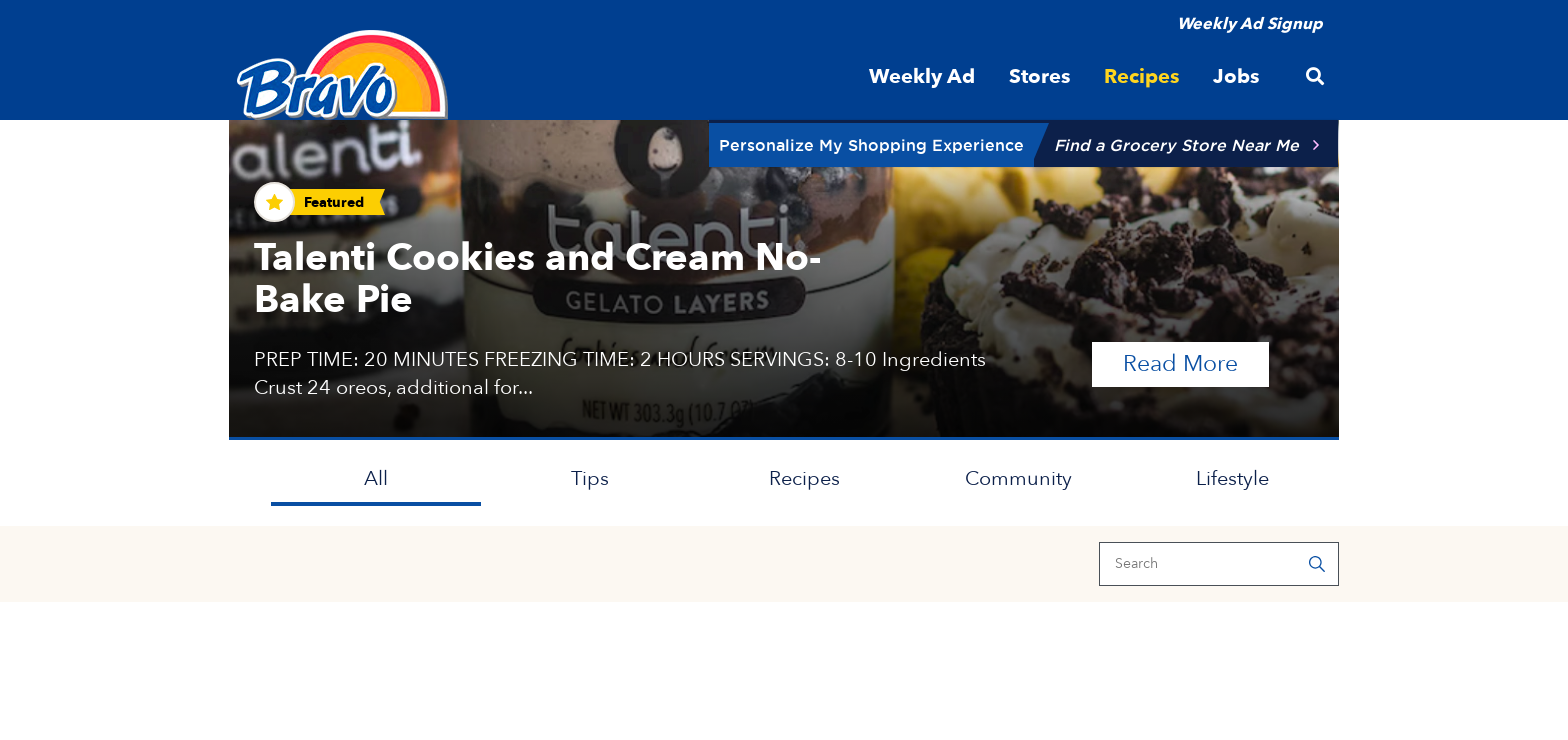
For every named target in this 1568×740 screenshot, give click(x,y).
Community (1018, 478)
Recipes (804, 478)
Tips (590, 478)
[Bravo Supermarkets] (343, 75)
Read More (1196, 362)
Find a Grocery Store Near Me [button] (1176, 145)
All (376, 478)
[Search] (1219, 564)
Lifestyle (1232, 478)
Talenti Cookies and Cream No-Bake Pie (537, 279)
